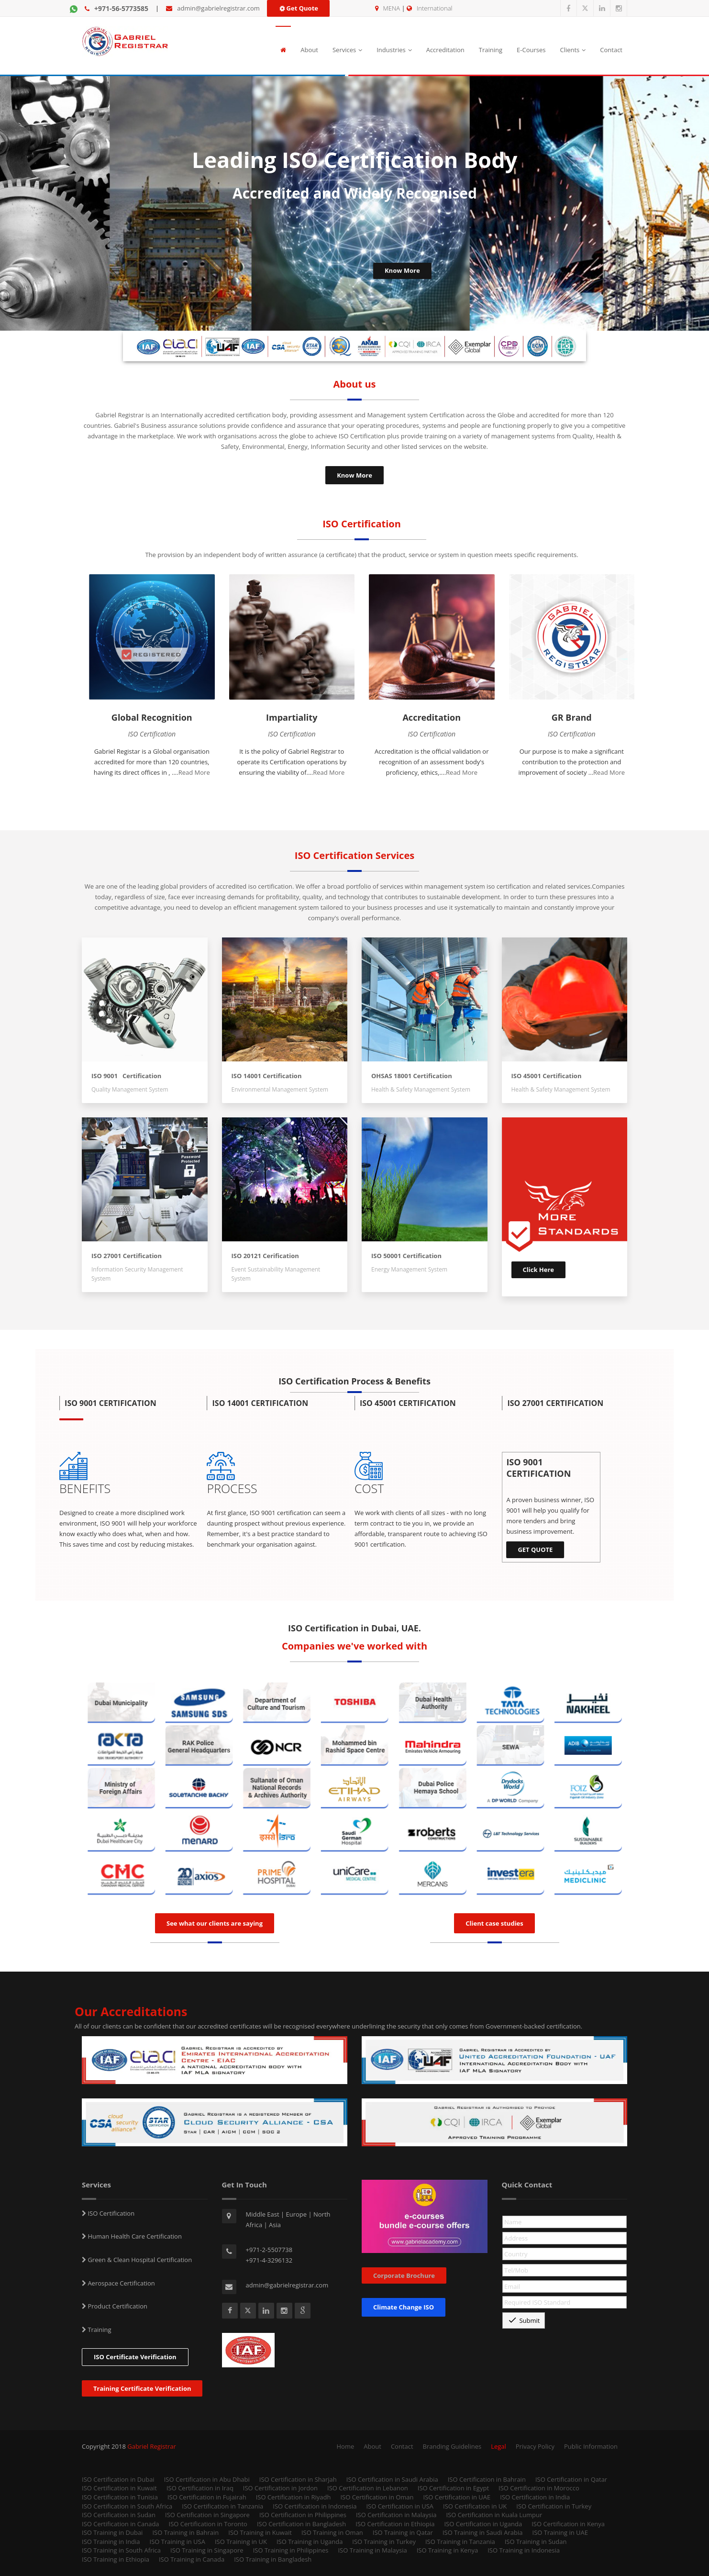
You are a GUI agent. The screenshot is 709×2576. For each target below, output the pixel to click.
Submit (524, 2320)
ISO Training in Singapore (207, 2550)
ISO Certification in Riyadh (293, 2497)
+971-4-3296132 (269, 2260)
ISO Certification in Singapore (207, 2514)
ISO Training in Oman (332, 2532)
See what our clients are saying (214, 1923)
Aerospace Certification (120, 2283)
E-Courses (531, 49)
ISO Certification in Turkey (553, 2506)
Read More (194, 772)
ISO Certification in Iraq (199, 2488)
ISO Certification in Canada (120, 2524)
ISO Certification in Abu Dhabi (207, 2479)
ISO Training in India (111, 2541)
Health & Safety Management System (420, 1089)
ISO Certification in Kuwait (119, 2488)
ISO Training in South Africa (121, 2550)
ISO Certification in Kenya (568, 2524)
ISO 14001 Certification (267, 1075)
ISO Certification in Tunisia (120, 2497)
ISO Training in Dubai (112, 2532)
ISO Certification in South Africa (127, 2506)
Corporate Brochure (404, 2275)
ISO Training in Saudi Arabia (483, 2532)
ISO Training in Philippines (291, 2550)
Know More (354, 475)
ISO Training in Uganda (310, 2541)
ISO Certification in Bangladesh (301, 2524)
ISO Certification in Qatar (571, 2479)
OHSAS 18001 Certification (411, 1075)
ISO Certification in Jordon (280, 2488)
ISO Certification (110, 2213)
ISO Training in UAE (560, 2532)
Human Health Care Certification (134, 2236)
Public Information (591, 2446)
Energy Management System (409, 1269)
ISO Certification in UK (475, 2506)
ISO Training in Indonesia (523, 2550)
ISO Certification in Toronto (208, 2524)
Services (347, 49)
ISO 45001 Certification (546, 1075)
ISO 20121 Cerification (265, 1255)
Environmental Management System (280, 1089)
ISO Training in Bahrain (185, 2532)
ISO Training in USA (177, 2541)
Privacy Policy (535, 2446)
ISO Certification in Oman (376, 2497)
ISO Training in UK (241, 2541)
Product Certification (116, 2306)
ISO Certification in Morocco (539, 2488)
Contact (611, 49)
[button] (133, 1405)
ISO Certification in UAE (457, 2497)
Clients (573, 49)
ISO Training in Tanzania (460, 2541)
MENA (391, 8)
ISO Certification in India (535, 2497)
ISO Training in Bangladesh (272, 2559)
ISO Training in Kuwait (260, 2532)
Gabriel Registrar (151, 2446)
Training (490, 49)
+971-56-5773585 (121, 8)
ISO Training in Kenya (447, 2550)
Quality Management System (132, 1089)
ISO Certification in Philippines (302, 2514)
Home (345, 2446)
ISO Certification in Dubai (118, 2479)
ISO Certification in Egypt (453, 2488)
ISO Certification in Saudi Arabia (392, 2479)
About (309, 49)
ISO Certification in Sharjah (298, 2479)
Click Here (538, 1269)
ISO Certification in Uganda (483, 2524)
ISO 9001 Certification (126, 1075)
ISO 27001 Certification (126, 1255)
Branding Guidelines (452, 2446)
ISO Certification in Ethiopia (394, 2524)
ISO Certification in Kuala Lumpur (494, 2514)
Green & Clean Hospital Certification (139, 2259)
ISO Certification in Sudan (118, 2514)
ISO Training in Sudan (536, 2541)
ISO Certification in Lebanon (367, 2488)
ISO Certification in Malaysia (396, 2514)
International (434, 8)
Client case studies (494, 1923)
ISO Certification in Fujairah (206, 2497)
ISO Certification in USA (399, 2506)
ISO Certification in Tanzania (222, 2506)
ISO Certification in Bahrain (487, 2479)
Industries (394, 49)
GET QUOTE (535, 1549)
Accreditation (445, 49)
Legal (498, 2446)
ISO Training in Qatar (403, 2532)
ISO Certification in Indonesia (314, 2506)
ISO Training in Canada (191, 2559)
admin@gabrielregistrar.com (218, 8)
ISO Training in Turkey (384, 2541)
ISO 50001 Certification (406, 1255)
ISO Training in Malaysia (372, 2550)
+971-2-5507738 (269, 2249)
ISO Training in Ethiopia (115, 2559)
